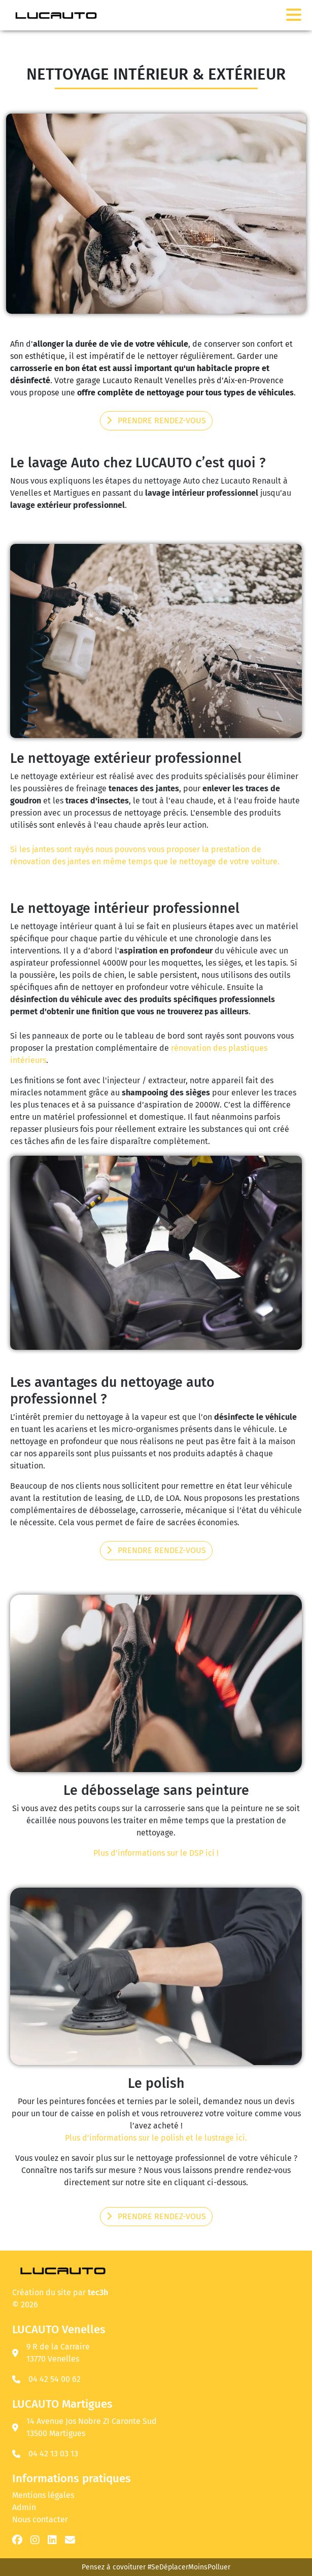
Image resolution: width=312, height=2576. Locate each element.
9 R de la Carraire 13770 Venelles (51, 2353)
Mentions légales (43, 2495)
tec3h (98, 2292)
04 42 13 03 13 (53, 2453)
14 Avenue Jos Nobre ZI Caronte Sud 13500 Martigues (84, 2427)
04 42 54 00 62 (54, 2379)
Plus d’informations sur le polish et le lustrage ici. (156, 2138)
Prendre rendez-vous (156, 420)
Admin (24, 2507)
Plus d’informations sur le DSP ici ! (156, 1853)
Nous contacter (40, 2519)
